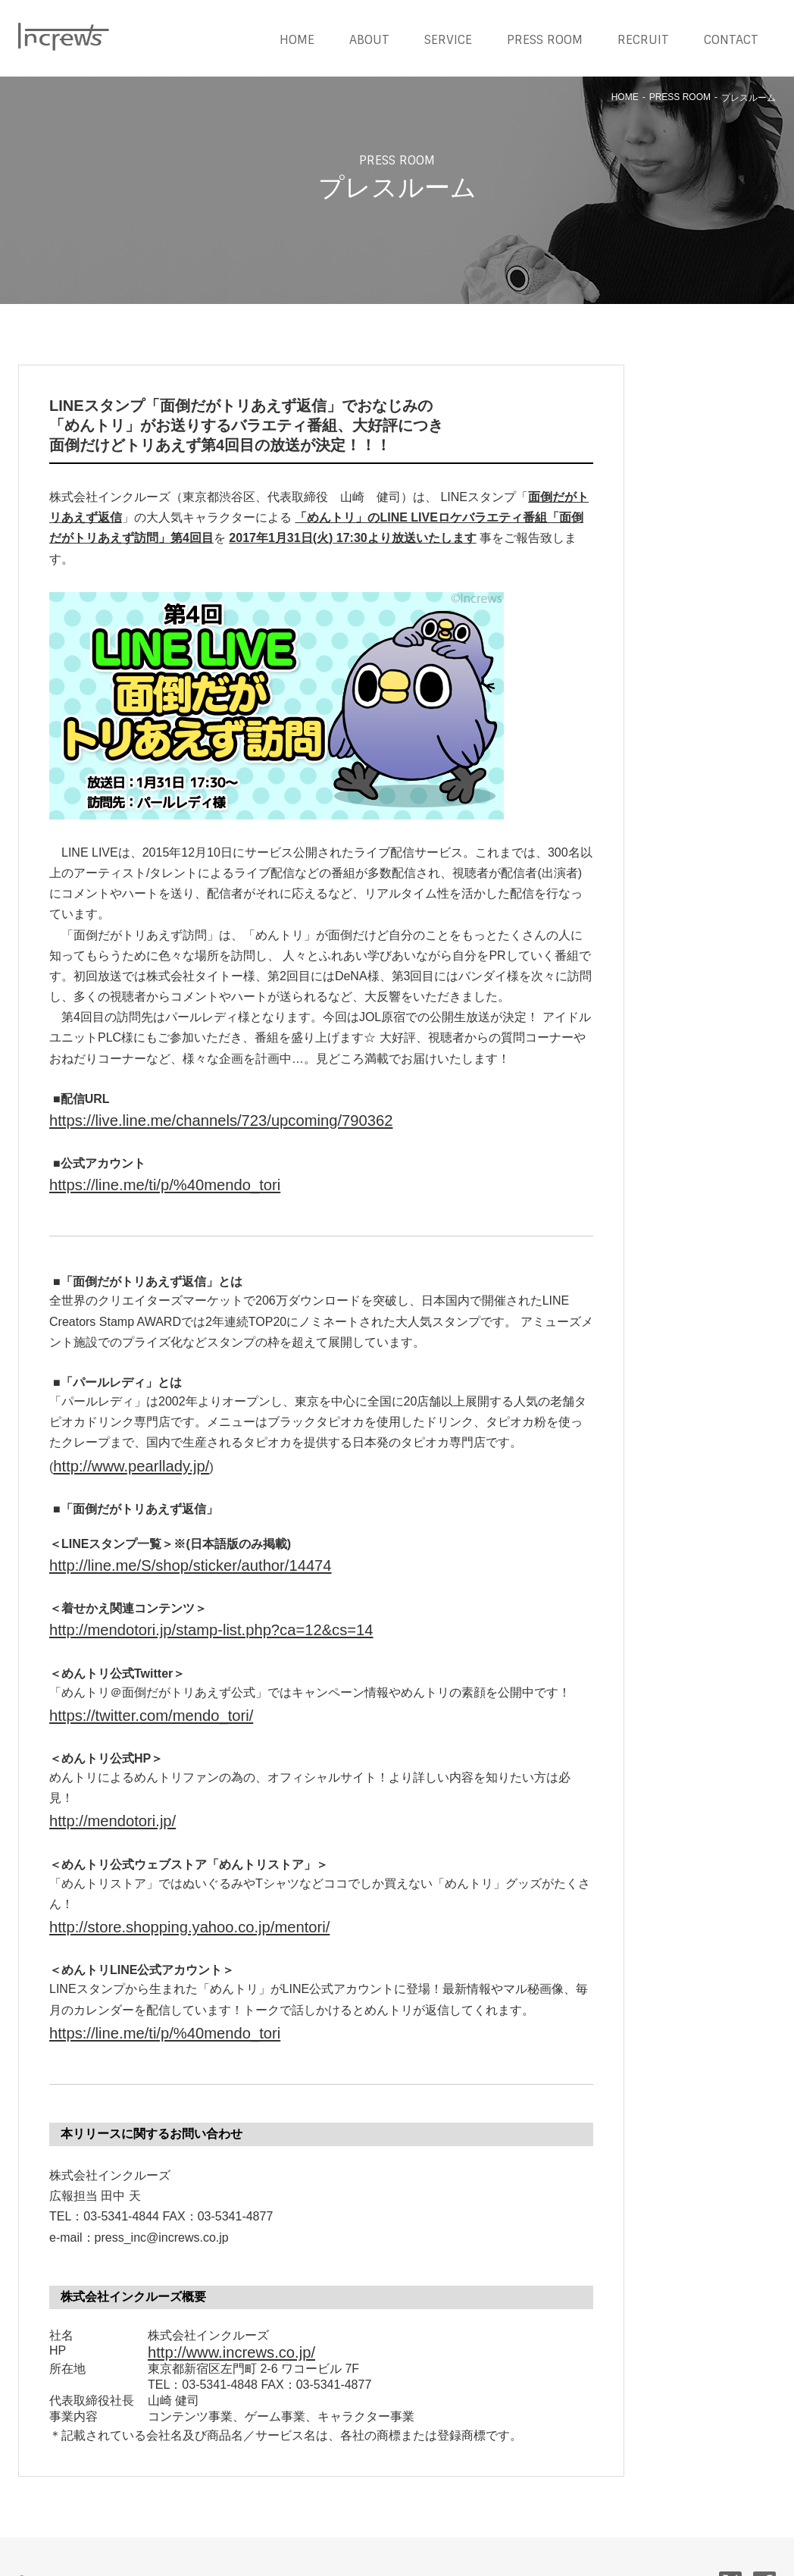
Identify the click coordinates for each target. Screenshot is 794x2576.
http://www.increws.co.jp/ (214, 2302)
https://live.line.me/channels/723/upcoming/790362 (185, 1117)
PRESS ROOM (545, 40)
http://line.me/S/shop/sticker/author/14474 (161, 1546)
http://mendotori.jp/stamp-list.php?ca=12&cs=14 (177, 1606)
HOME (297, 40)
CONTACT (731, 40)
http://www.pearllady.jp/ (115, 1452)
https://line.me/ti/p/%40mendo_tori (141, 1176)
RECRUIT (643, 40)
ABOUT (369, 40)
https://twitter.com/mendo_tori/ (130, 1685)
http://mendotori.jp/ (99, 1786)
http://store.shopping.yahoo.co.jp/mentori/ (160, 1886)
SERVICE (448, 40)
